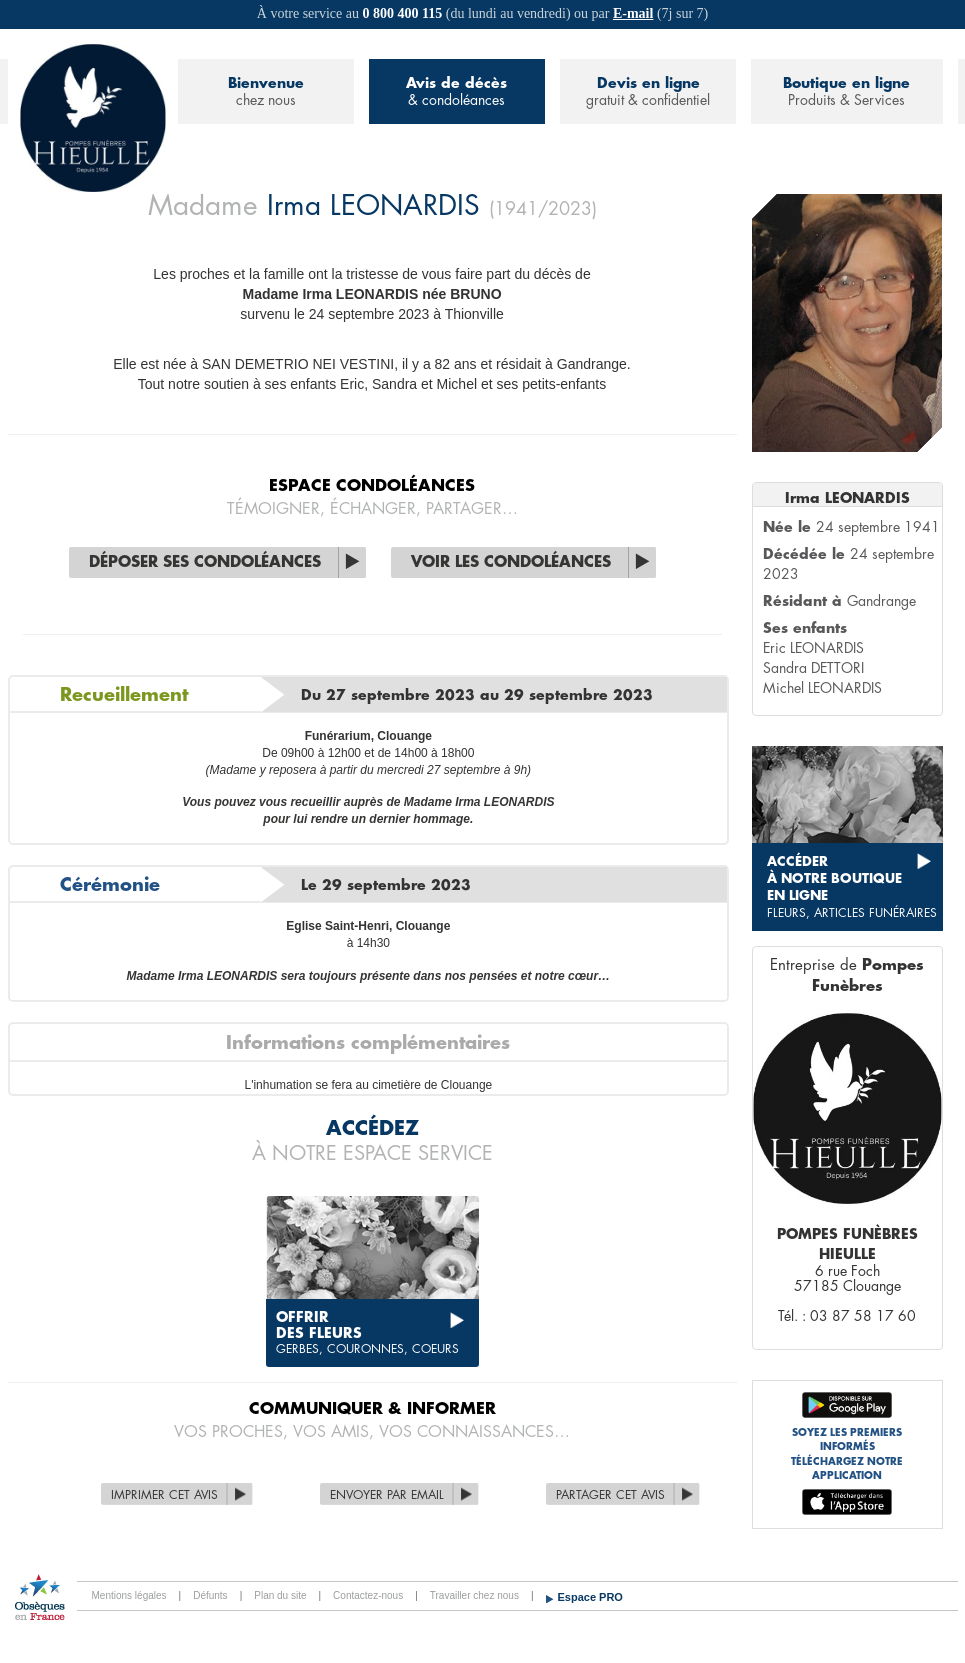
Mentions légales (129, 1595)
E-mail (633, 13)
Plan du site (280, 1595)
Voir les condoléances (511, 562)
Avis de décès (457, 92)
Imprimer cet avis (164, 1495)
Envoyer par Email (387, 1495)
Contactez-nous (368, 1595)
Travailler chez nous (474, 1595)
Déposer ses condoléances (205, 562)
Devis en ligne (648, 92)
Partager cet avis (610, 1495)
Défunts (210, 1595)
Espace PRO (590, 1597)
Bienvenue (266, 92)
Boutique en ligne (846, 92)
